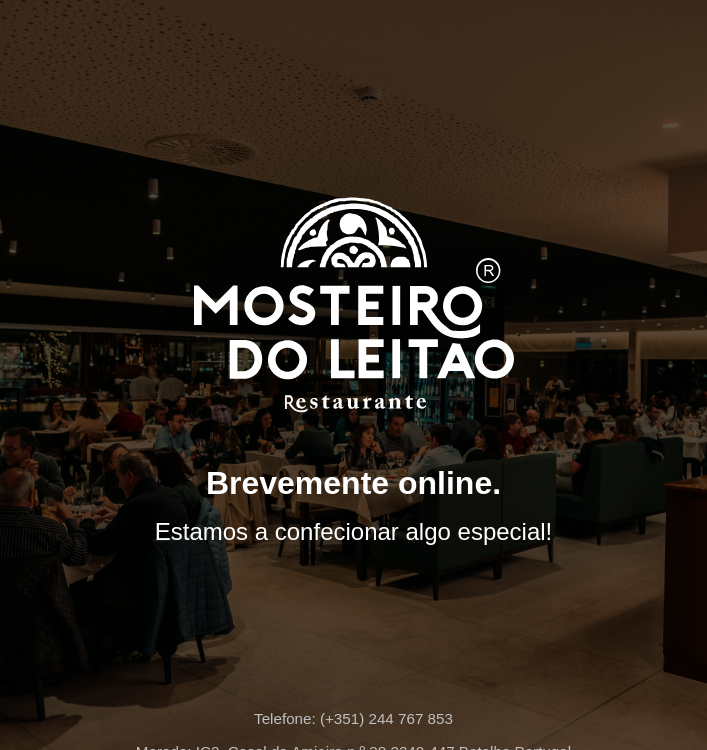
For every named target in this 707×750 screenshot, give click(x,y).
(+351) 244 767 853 (386, 718)
